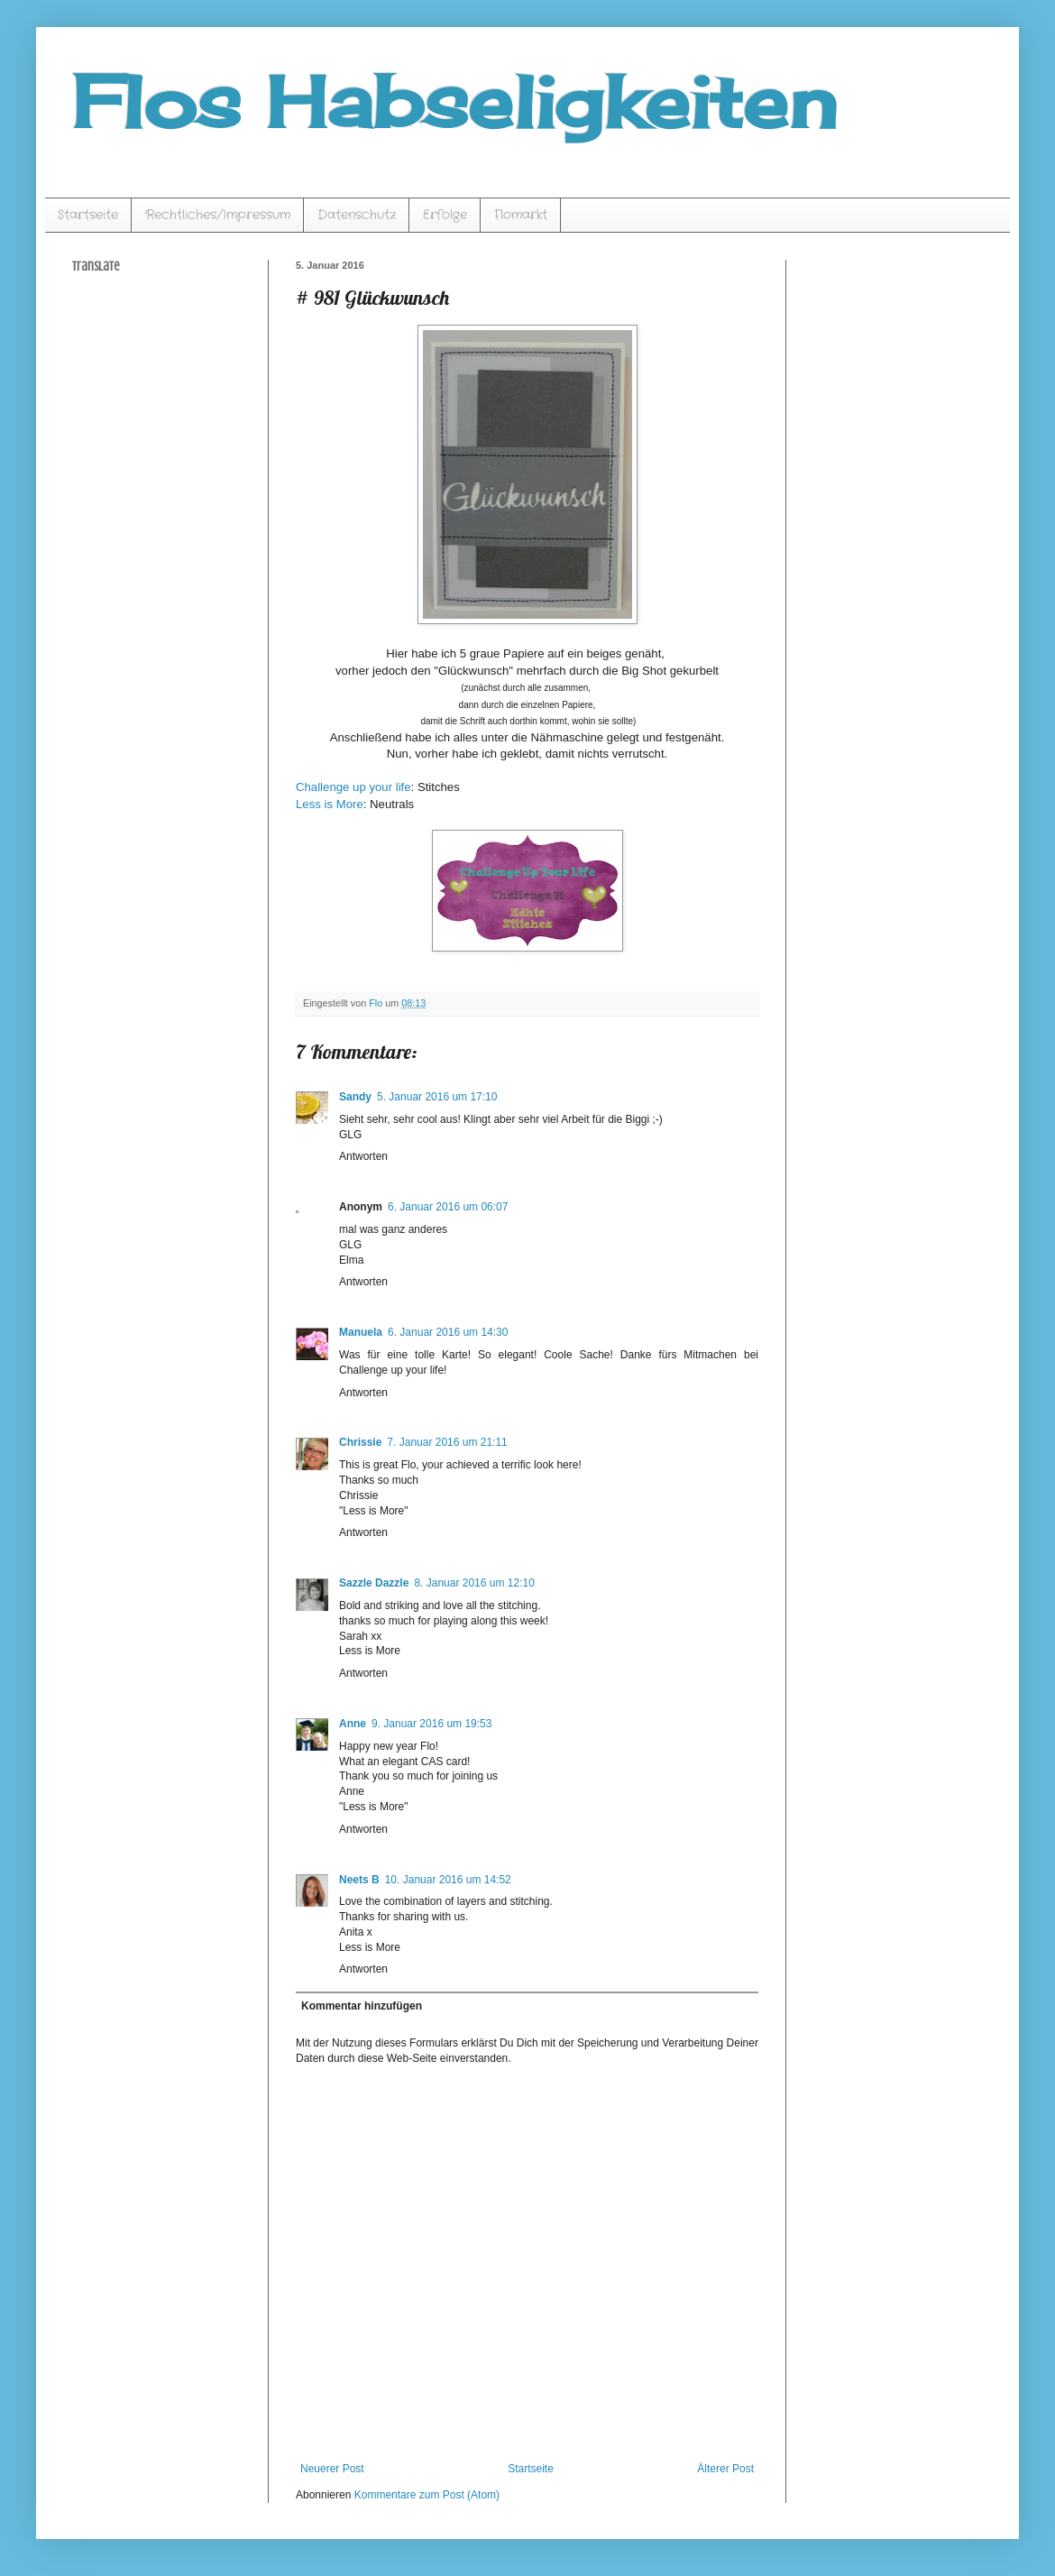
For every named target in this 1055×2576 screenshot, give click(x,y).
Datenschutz (356, 215)
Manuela (360, 1332)
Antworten (363, 1156)
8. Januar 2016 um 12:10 (474, 1583)
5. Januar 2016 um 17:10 (437, 1096)
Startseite (88, 215)
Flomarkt (520, 215)
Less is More (329, 804)
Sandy (355, 1096)
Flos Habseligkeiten (454, 101)
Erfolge (445, 215)
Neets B (359, 1879)
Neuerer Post (332, 2468)
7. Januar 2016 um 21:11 (447, 1442)
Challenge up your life (353, 787)
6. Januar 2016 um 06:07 (448, 1207)
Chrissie (360, 1442)
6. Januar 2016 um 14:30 (448, 1332)
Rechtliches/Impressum (217, 215)
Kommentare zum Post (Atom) (427, 2495)
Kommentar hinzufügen (361, 2006)
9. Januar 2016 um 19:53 (431, 1723)
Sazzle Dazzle (373, 1583)
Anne (352, 1723)
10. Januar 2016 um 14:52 (448, 1879)
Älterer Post (725, 2468)
